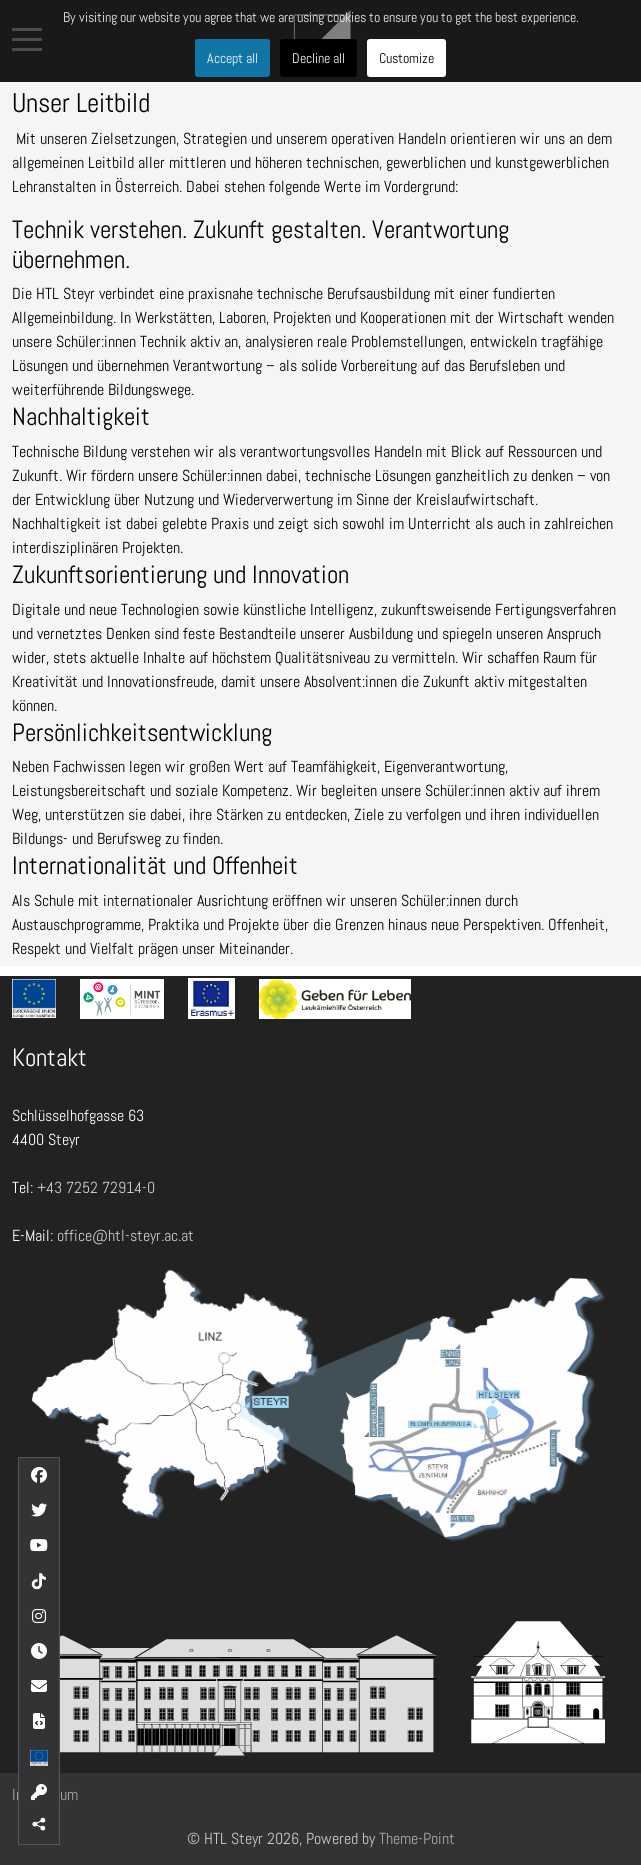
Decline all (318, 58)
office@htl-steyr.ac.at (125, 1235)
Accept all (232, 58)
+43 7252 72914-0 (96, 1187)
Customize (406, 58)
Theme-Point (417, 1838)
